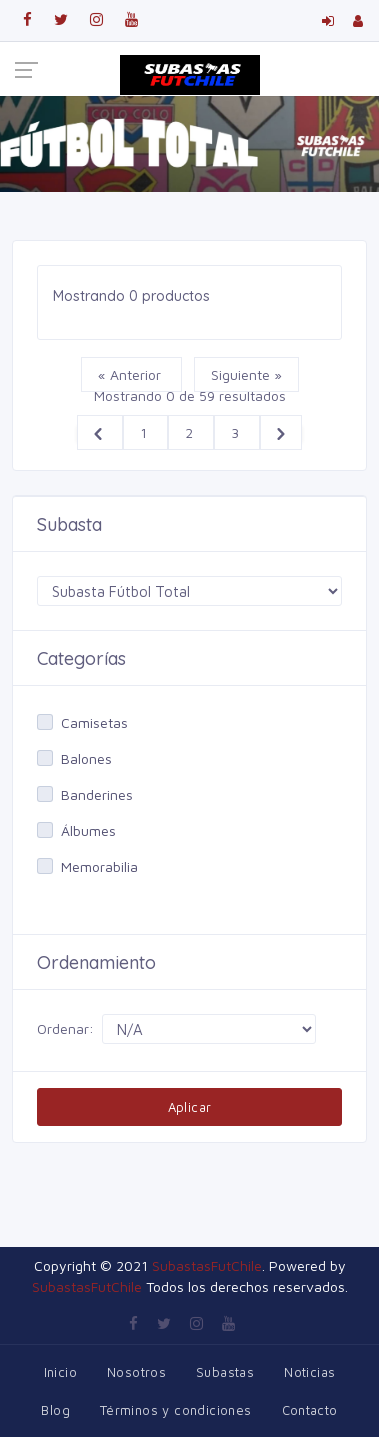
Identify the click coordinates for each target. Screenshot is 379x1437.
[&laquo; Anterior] (100, 432)
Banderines (97, 794)
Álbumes (88, 830)
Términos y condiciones (176, 1410)
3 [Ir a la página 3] (237, 432)
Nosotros (136, 1372)
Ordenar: (65, 1028)
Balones (86, 758)
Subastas (225, 1372)
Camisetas (94, 722)
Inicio (60, 1372)
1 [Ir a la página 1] (145, 432)
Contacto (310, 1410)
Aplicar (190, 1107)
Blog (55, 1410)
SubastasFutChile (207, 1265)
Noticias (309, 1372)
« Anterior (131, 374)
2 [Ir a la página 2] (191, 432)
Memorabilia (99, 866)
